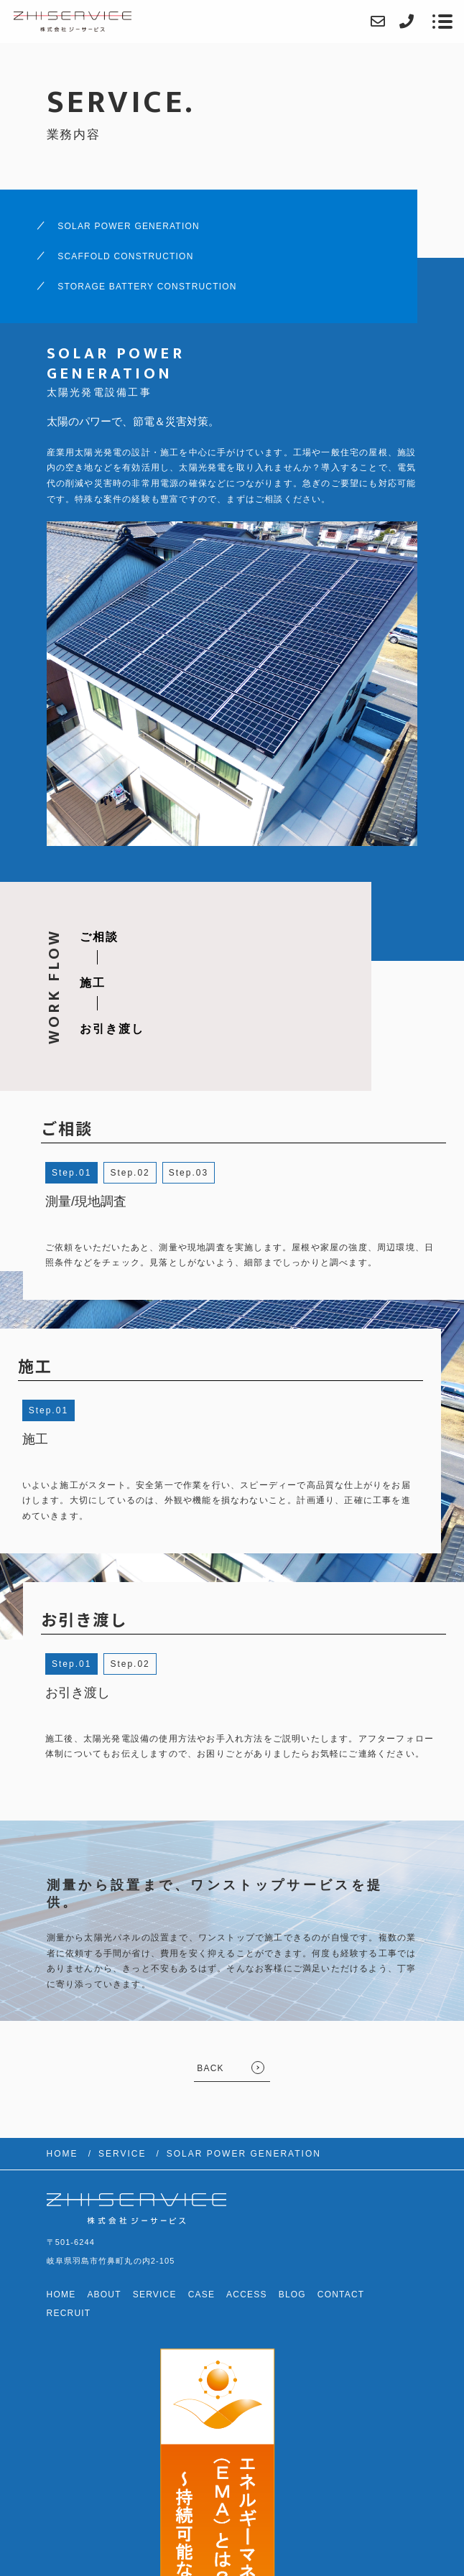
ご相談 (99, 937)
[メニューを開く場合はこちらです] (442, 21)
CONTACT (341, 2294)
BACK (210, 2068)
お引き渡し (112, 1029)
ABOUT (104, 2294)
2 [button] (147, 1173)
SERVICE (155, 2294)
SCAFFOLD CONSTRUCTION (125, 256)
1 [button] (88, 1173)
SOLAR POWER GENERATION (128, 226)
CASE (201, 2294)
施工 (93, 983)
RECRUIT (69, 2313)
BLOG (292, 2294)
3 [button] (205, 1173)
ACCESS (246, 2294)
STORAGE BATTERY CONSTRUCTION (146, 287)
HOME (61, 2294)
